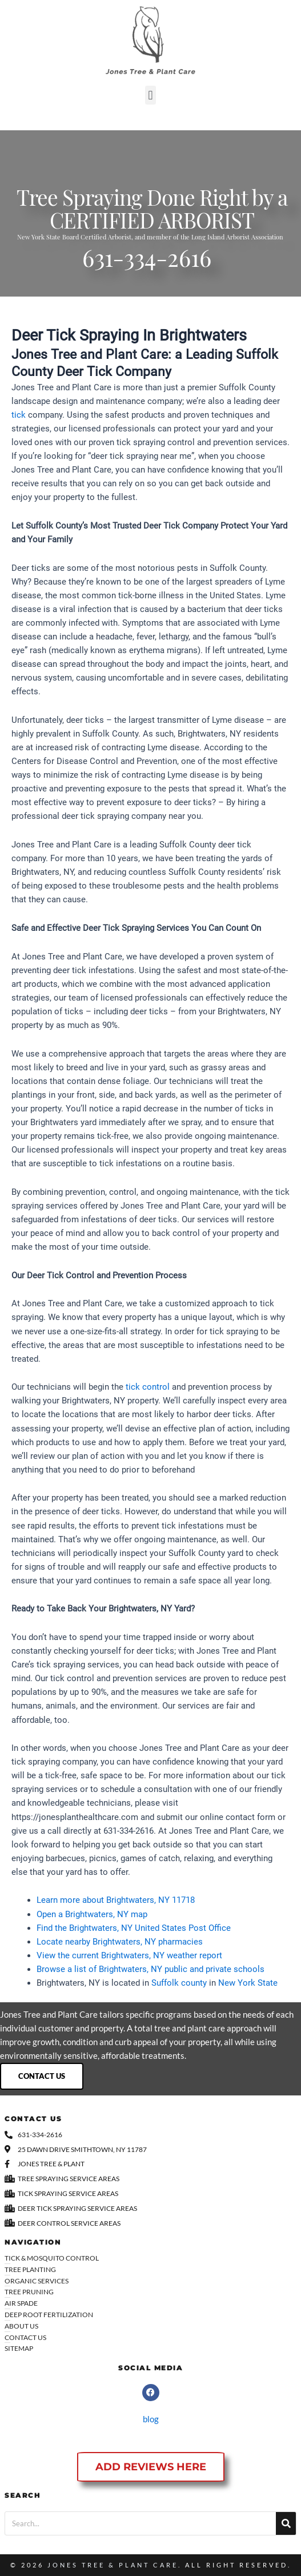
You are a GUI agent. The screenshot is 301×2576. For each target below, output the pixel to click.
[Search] (286, 2523)
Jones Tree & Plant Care (112, 2565)
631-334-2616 (146, 262)
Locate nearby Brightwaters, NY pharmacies (120, 1942)
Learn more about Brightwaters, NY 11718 (116, 1900)
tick (18, 415)
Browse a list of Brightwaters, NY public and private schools (150, 1969)
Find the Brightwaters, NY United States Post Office (134, 1928)
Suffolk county (179, 1983)
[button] (150, 95)
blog (151, 2419)
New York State (248, 1983)
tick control (148, 1387)
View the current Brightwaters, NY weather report (129, 1955)
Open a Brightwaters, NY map (92, 1914)
